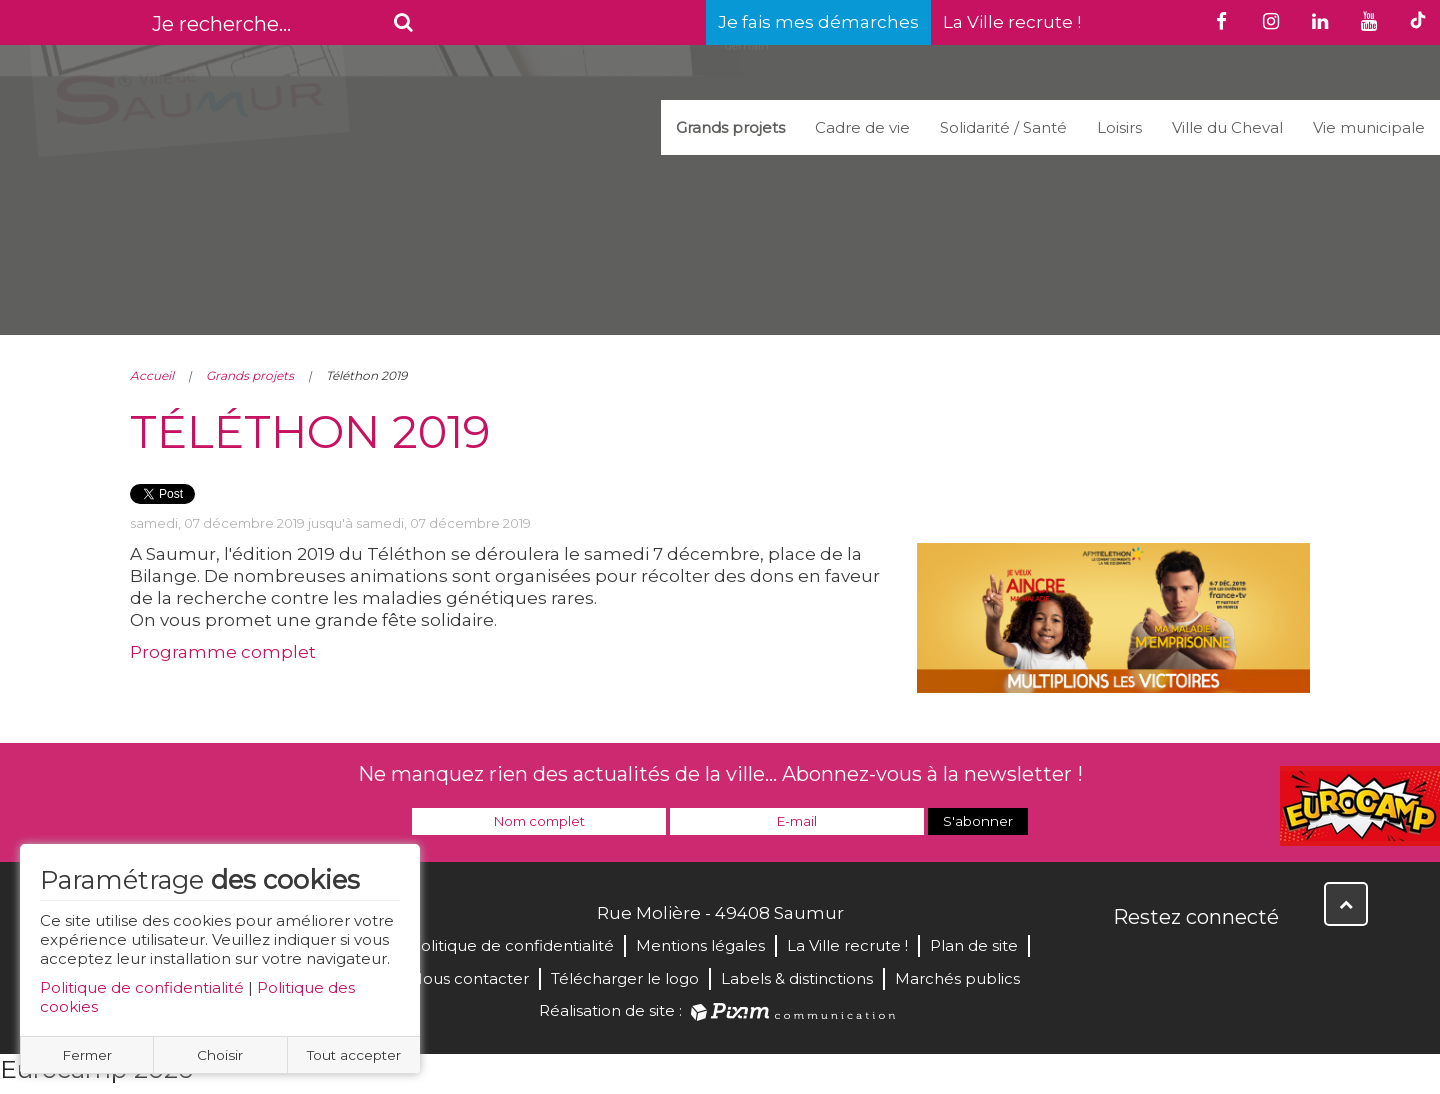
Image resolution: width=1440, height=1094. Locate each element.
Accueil (152, 375)
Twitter (1174, 960)
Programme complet (223, 652)
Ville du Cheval (1227, 127)
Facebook (1130, 960)
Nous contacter (469, 978)
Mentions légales (700, 945)
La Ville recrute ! (1012, 22)
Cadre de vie (862, 127)
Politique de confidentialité (142, 987)
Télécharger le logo (625, 978)
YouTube (1218, 960)
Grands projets (730, 127)
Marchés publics (957, 978)
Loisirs (1119, 127)
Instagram (1262, 960)
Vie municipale (1369, 127)
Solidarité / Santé (1003, 127)
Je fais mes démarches (818, 22)
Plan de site (974, 945)
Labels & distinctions (797, 978)
